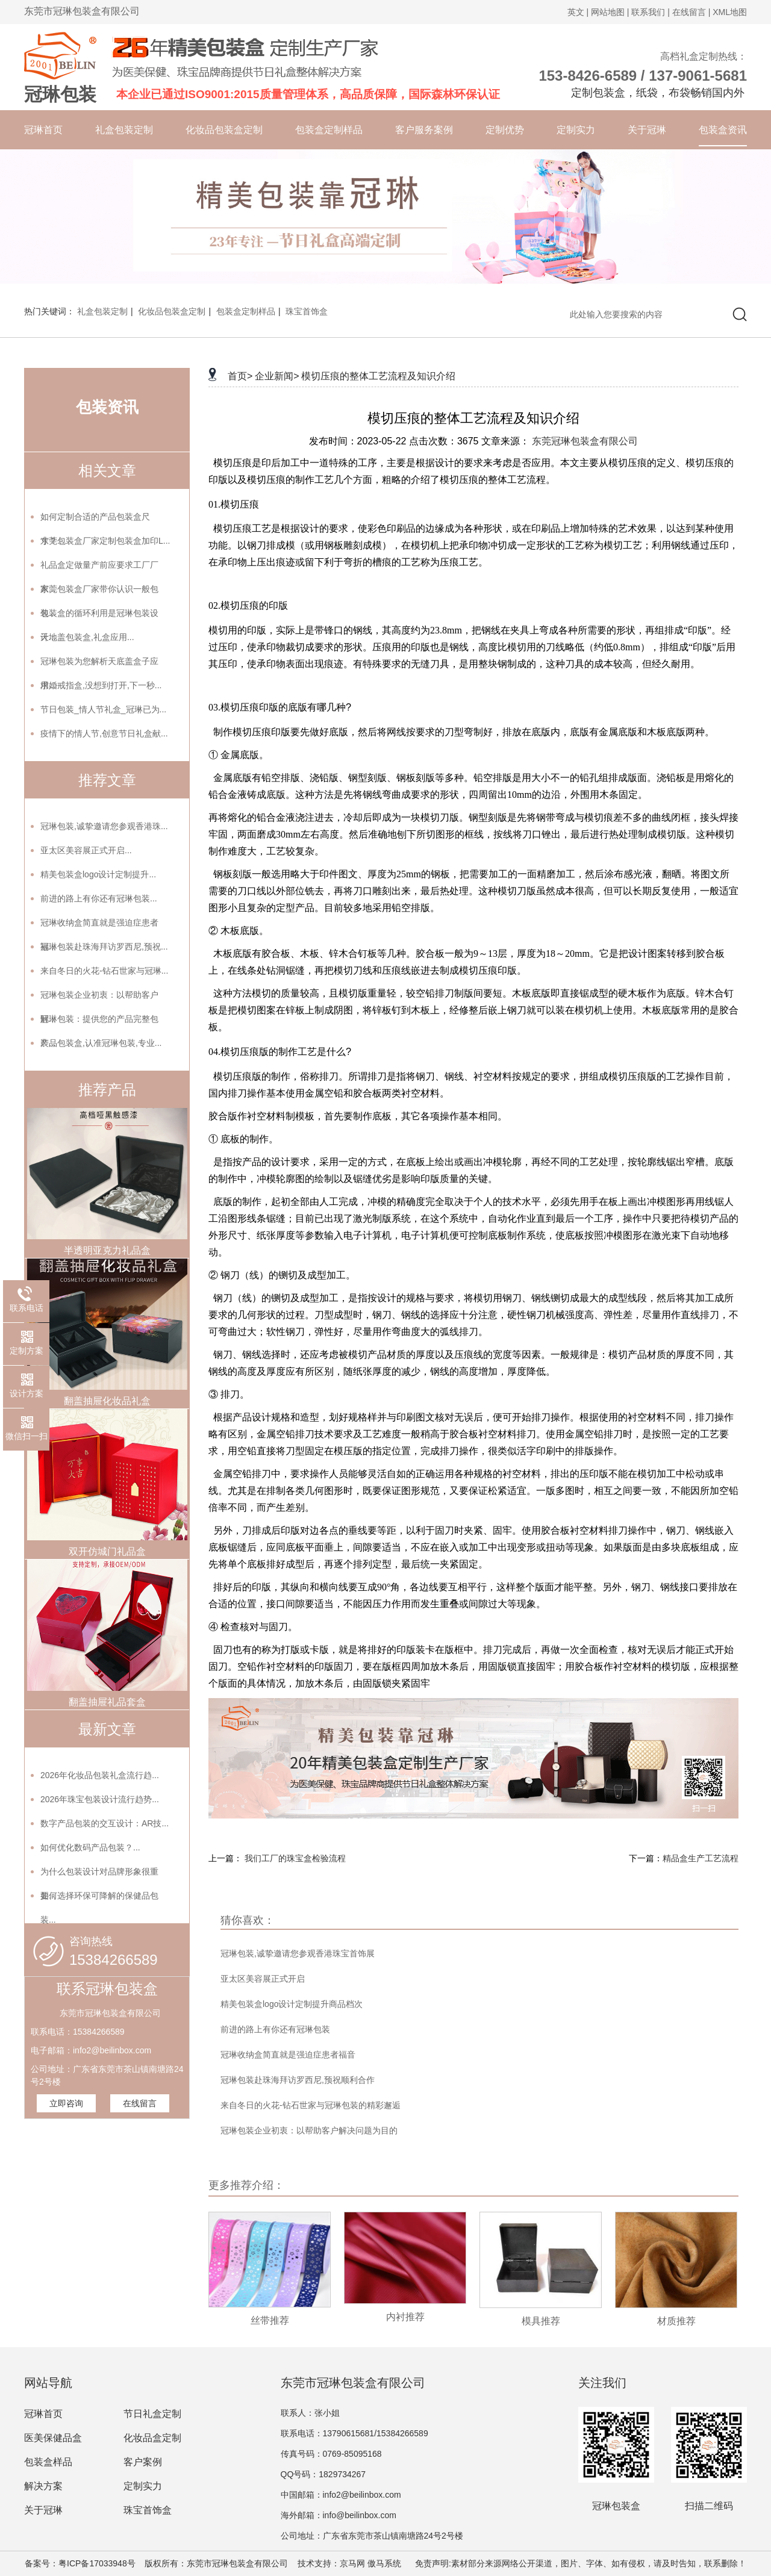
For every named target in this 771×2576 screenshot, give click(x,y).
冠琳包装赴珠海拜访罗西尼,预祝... (104, 946)
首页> (240, 376)
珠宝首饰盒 (307, 311)
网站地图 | (610, 12)
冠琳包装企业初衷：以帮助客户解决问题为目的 (309, 2130)
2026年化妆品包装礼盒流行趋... (99, 1775)
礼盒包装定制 (124, 130)
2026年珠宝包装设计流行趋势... (99, 1799)
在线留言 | (691, 12)
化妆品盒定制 (152, 2438)
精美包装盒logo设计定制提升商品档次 (291, 2004)
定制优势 (504, 130)
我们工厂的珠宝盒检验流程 (295, 1858)
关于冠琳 (647, 130)
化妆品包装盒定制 (224, 130)
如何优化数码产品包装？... (90, 1847)
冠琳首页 (43, 130)
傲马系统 (384, 2563)
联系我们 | (650, 12)
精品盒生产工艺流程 (700, 1858)
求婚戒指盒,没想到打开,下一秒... (100, 685)
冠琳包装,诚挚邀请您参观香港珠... (104, 826)
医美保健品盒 (53, 2438)
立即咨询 (66, 2103)
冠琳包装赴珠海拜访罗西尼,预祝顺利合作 (297, 2080)
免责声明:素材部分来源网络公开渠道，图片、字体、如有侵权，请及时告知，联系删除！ (575, 2563)
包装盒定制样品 (329, 130)
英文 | (578, 12)
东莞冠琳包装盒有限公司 (585, 441)
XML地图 (730, 12)
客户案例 (142, 2462)
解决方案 (43, 2486)
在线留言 (140, 2103)
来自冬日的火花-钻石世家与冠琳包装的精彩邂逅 (310, 2105)
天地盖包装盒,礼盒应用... (87, 637)
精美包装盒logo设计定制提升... (98, 874)
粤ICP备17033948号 (97, 2563)
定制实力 (576, 130)
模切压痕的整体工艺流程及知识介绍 (378, 376)
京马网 (352, 2563)
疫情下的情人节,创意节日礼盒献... (104, 733)
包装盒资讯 (723, 130)
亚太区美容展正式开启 (262, 1978)
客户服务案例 (424, 130)
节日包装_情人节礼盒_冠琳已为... (103, 709)
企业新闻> (277, 376)
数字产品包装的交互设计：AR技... (104, 1823)
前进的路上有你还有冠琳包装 (275, 2029)
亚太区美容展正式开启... (86, 850)
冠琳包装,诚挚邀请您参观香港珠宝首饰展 (297, 1953)
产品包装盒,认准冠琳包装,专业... (100, 1043)
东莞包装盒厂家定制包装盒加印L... (105, 541)
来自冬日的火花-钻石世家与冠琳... (104, 970)
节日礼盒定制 (152, 2414)
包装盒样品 (48, 2462)
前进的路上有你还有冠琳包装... (98, 898)
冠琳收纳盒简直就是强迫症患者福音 (287, 2054)
